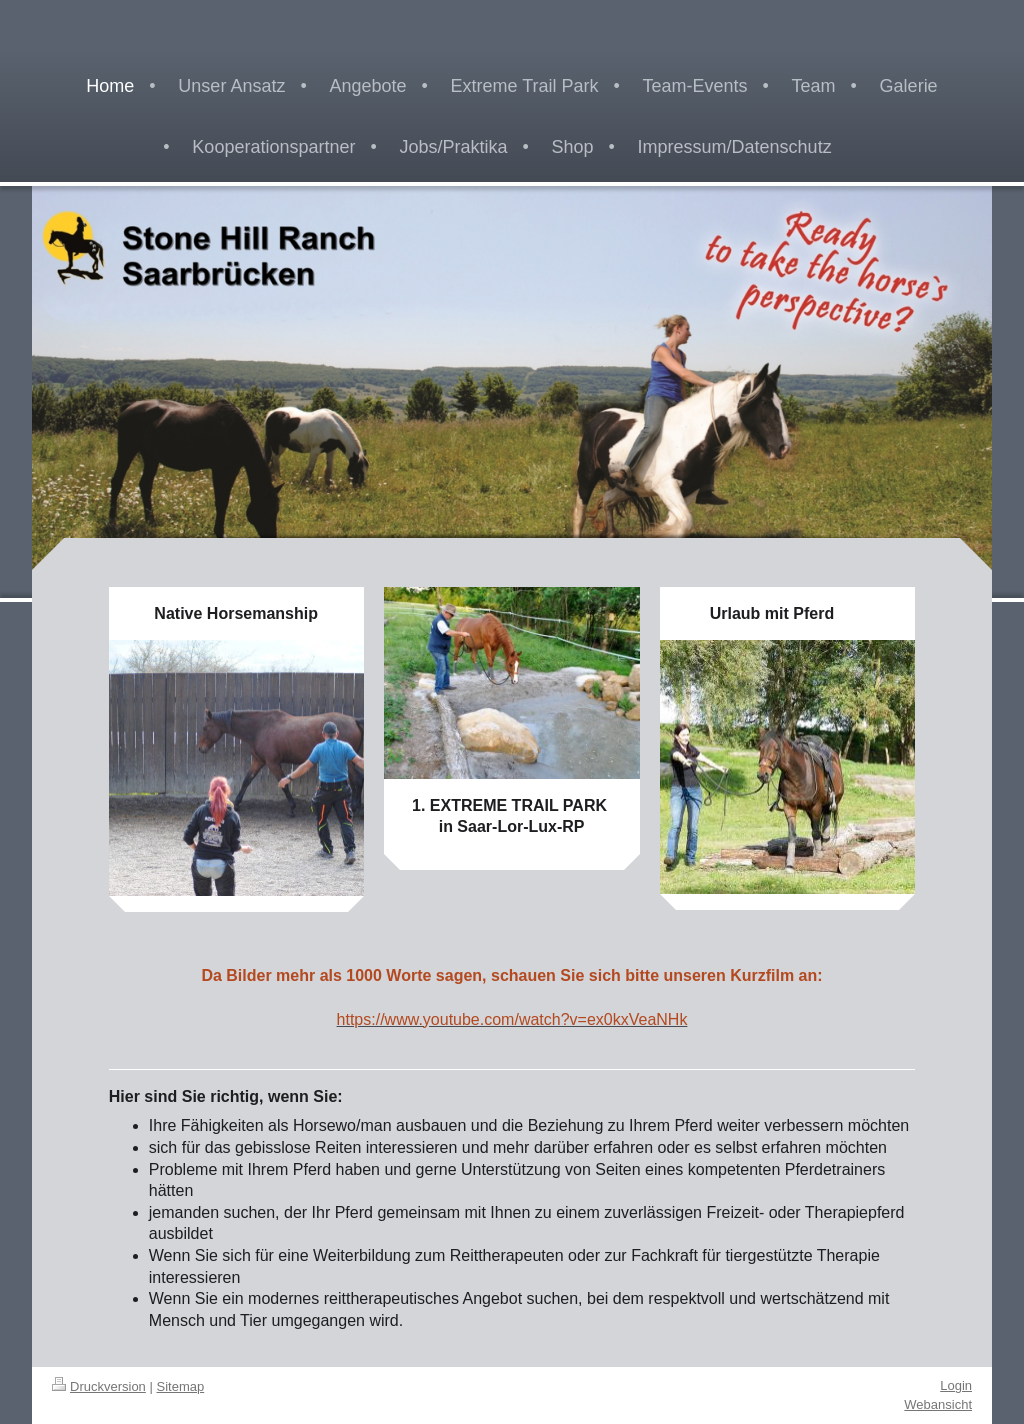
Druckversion (99, 1386)
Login (956, 1385)
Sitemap (181, 1386)
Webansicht (938, 1404)
